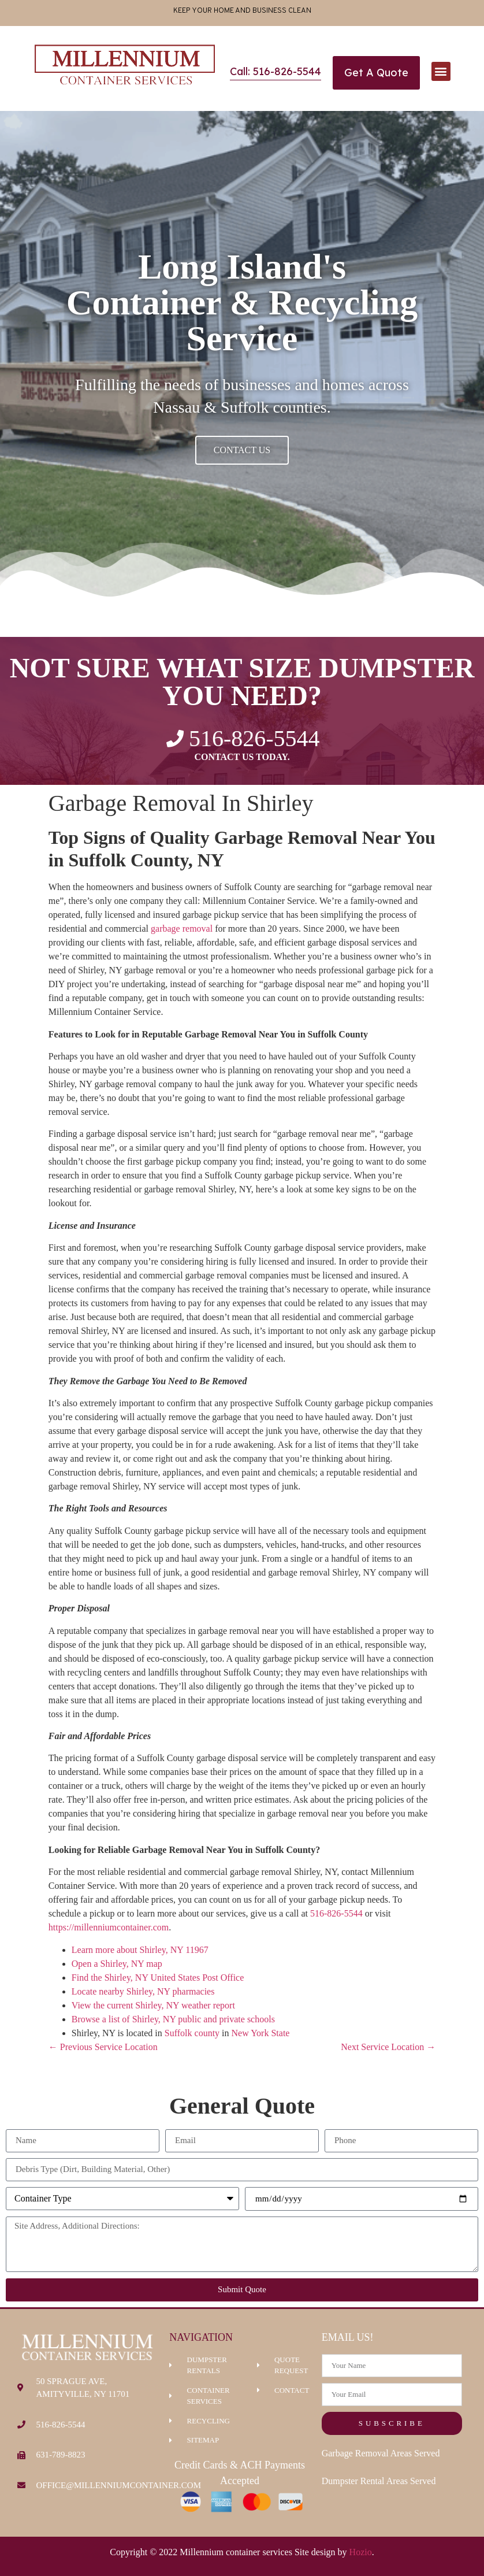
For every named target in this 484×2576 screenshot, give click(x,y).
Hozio (360, 2552)
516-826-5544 (336, 1913)
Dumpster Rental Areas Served (379, 2481)
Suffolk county (192, 2033)
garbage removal (182, 928)
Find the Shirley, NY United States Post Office (158, 1977)
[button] (441, 71)
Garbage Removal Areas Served (381, 2453)
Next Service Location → (388, 2047)
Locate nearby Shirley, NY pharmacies (143, 1991)
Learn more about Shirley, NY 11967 (140, 1950)
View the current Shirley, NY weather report (153, 2005)
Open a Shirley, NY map (117, 1964)
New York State (261, 2033)
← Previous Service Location (103, 2047)
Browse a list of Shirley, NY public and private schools (173, 2019)
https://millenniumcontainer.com (109, 1927)
